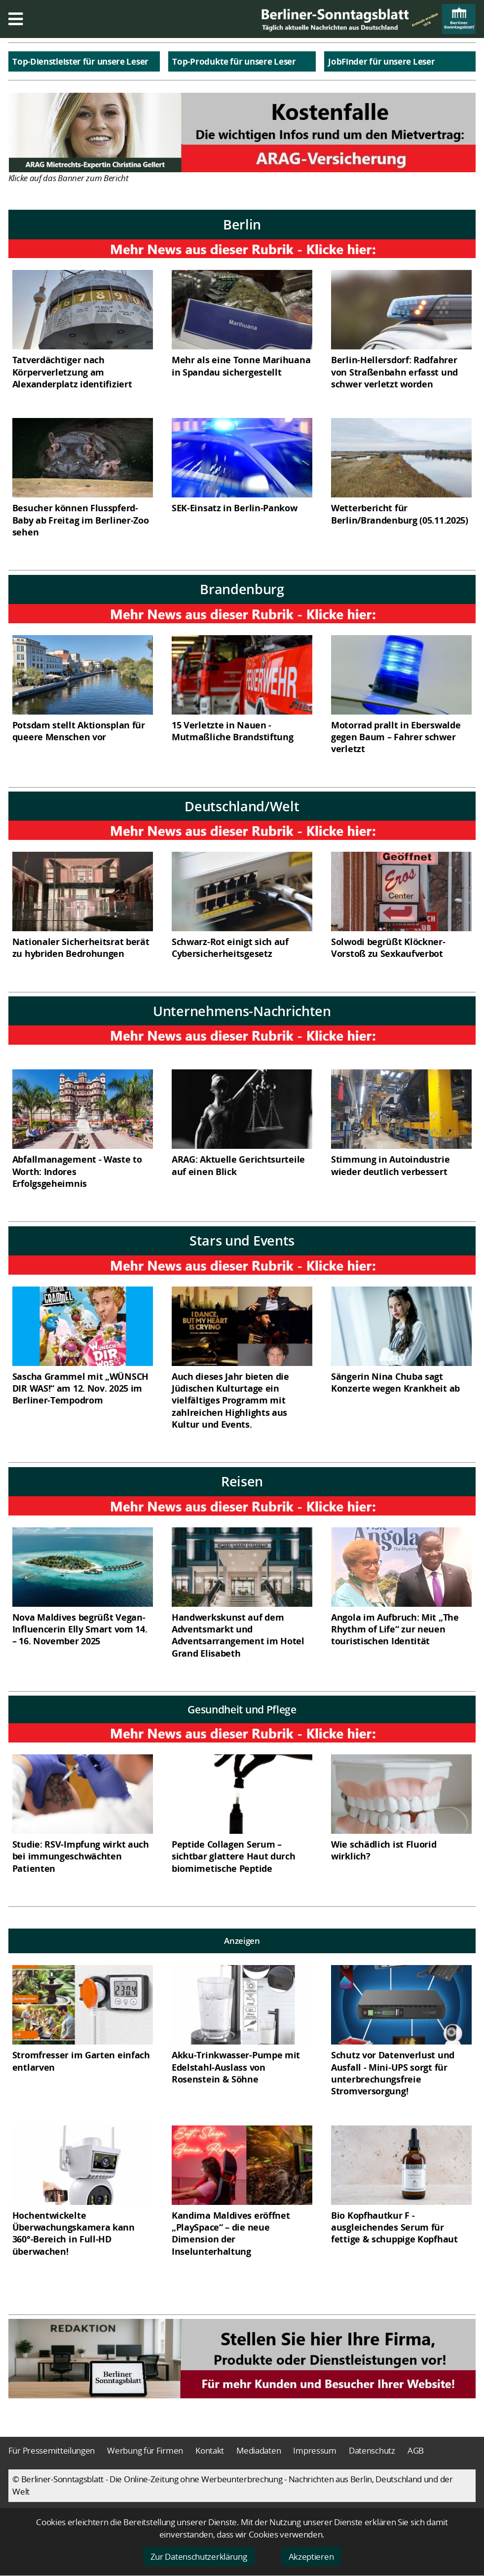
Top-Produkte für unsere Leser (234, 61)
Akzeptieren (311, 2556)
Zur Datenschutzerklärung (198, 2556)
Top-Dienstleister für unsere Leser (80, 61)
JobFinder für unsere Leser (381, 61)
